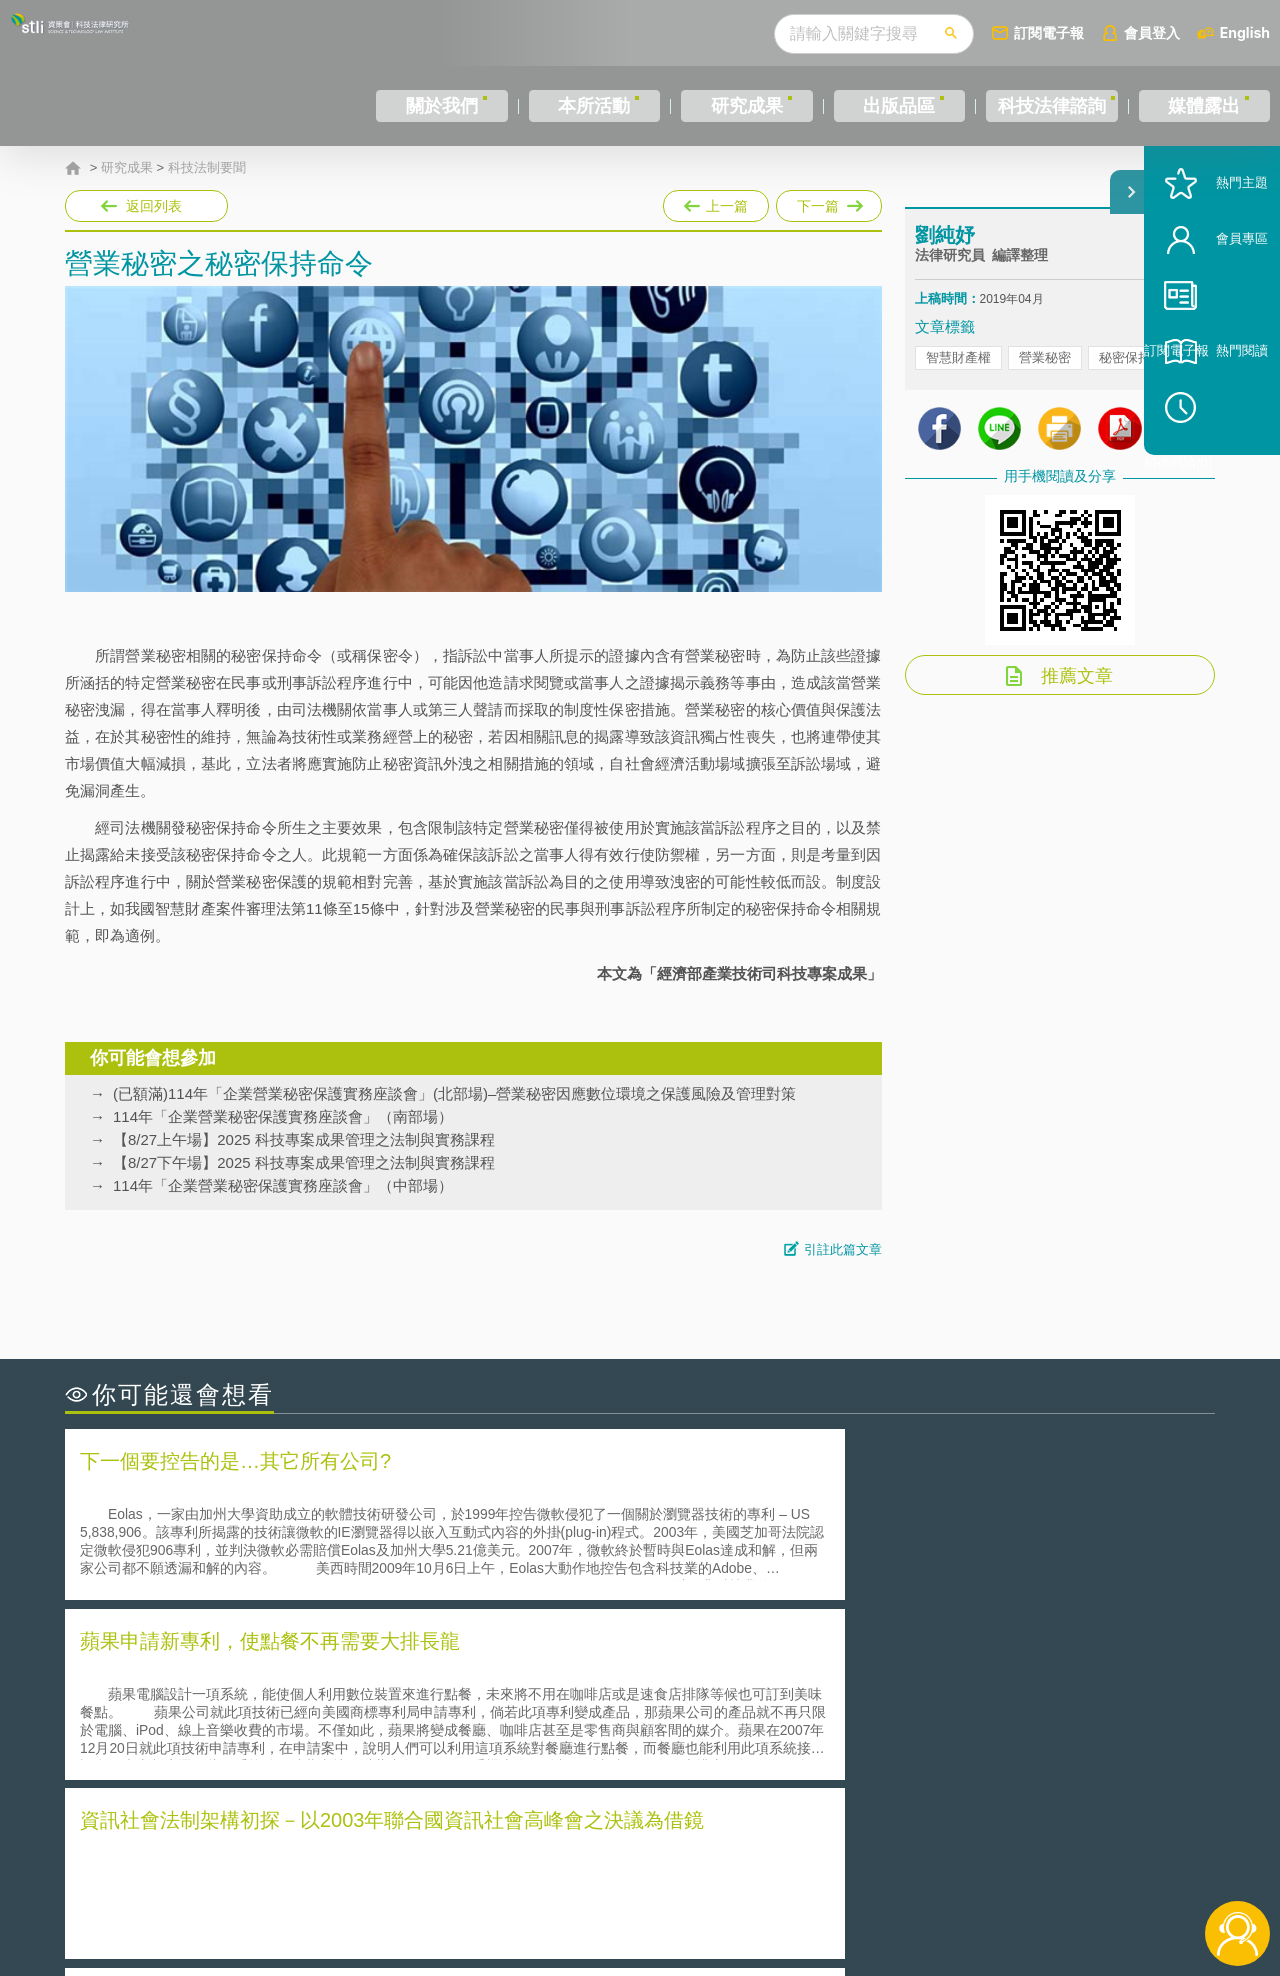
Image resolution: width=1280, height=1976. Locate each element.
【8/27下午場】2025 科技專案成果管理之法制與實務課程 (304, 1162)
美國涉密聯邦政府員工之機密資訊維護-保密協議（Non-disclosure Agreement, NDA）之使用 (338, 1758)
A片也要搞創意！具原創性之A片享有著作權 (800, 1701)
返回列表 (154, 206)
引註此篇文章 (843, 1249)
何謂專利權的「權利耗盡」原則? (764, 1729)
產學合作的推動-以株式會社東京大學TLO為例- (809, 1757)
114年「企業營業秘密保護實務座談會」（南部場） (283, 1116)
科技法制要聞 (207, 168)
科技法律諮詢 (1047, 106)
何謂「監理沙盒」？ (722, 1673)
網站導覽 (769, 1894)
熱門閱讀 (1212, 420)
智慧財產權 (958, 380)
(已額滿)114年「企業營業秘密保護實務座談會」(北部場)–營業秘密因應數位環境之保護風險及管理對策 (454, 1093)
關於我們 (440, 106)
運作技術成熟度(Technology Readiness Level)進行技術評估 (278, 1729)
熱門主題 (1212, 252)
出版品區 (888, 106)
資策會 (926, 1866)
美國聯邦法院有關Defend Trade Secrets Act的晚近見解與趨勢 (285, 1701)
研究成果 (739, 106)
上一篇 (716, 202)
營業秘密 (1045, 380)
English (1245, 32)
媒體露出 (1206, 106)
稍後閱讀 (1221, 476)
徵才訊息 (769, 1866)
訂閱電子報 (1049, 32)
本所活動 (589, 106)
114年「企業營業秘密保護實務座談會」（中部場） (283, 1185)
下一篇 (827, 206)
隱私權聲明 (653, 1866)
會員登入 (1152, 32)
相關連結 (1042, 1866)
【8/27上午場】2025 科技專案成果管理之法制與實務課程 (304, 1139)
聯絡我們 (646, 1894)
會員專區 (1212, 308)
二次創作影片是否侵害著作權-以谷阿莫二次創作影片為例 (270, 1673)
